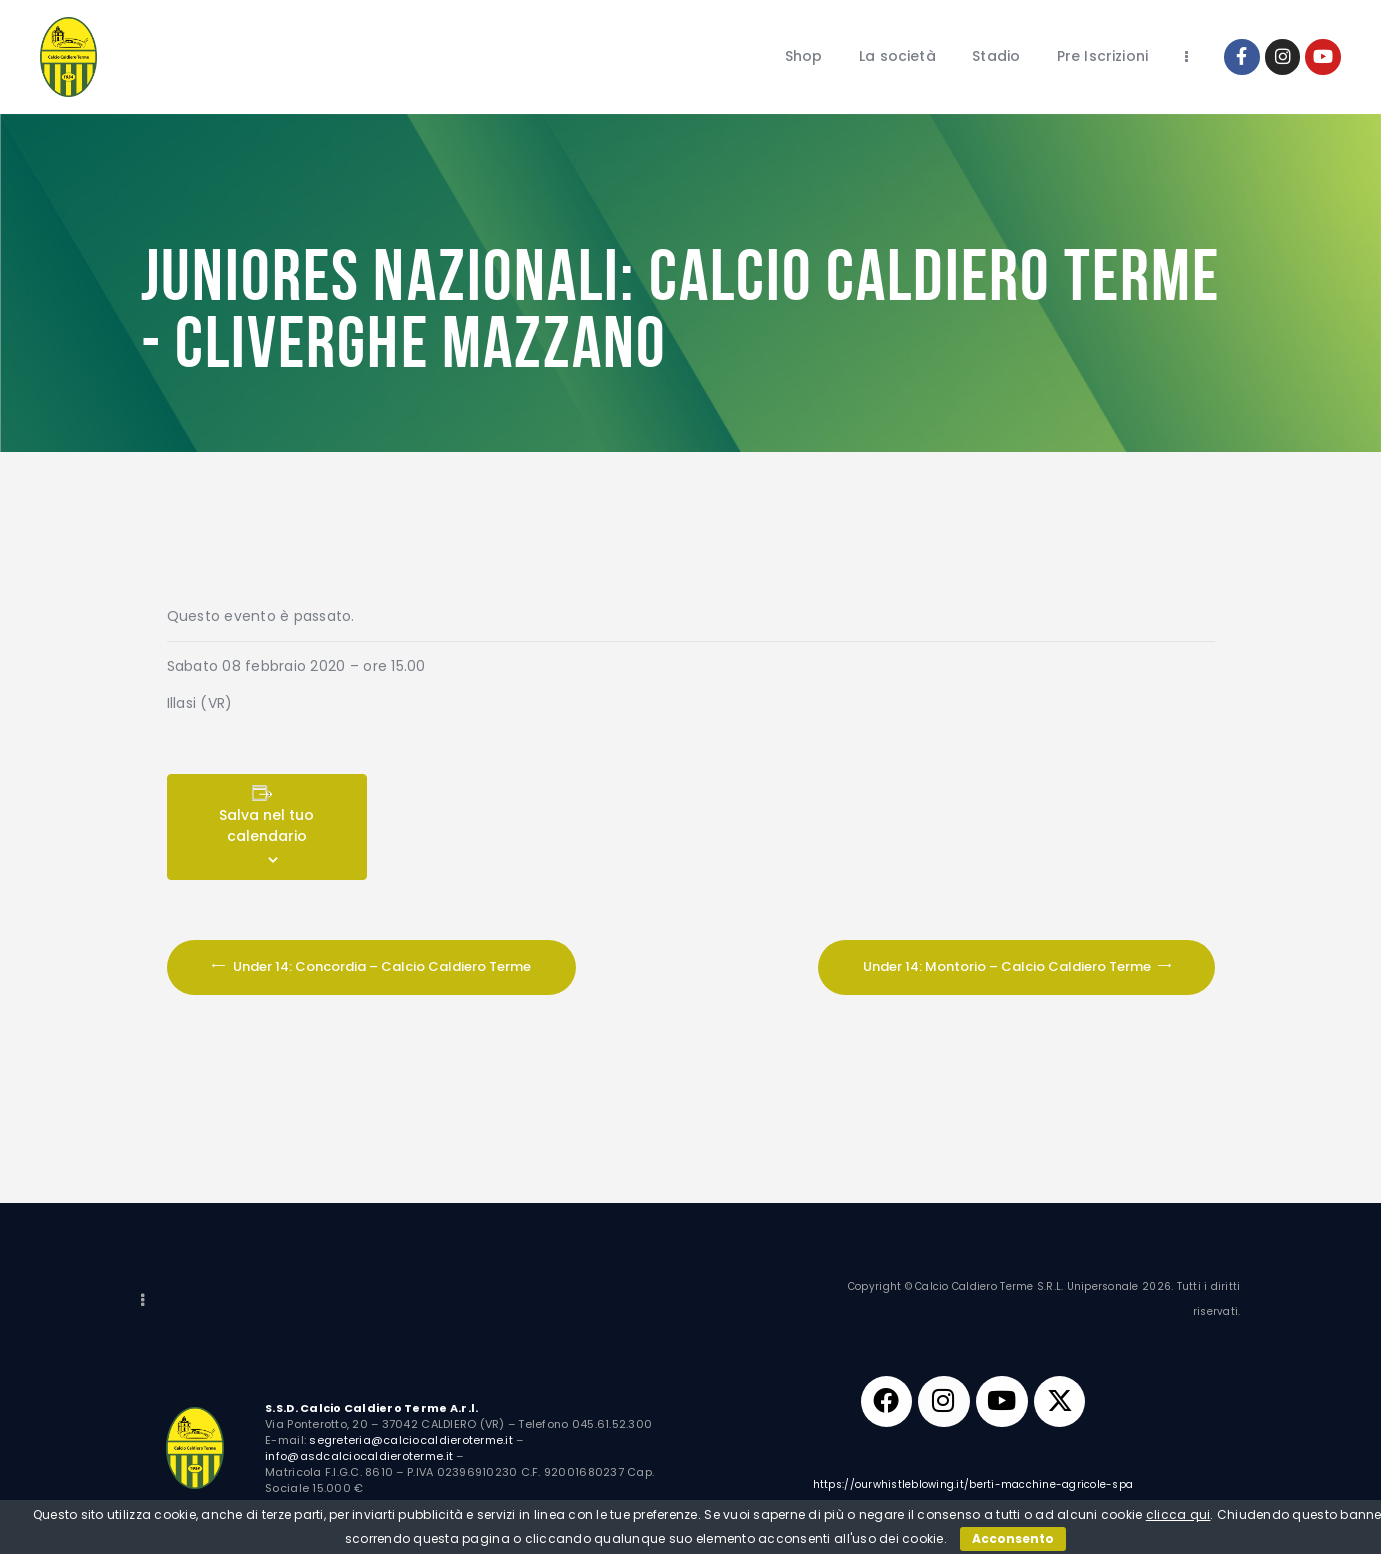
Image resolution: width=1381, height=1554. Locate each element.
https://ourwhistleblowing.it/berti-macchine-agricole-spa (973, 1485)
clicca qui (1178, 1514)
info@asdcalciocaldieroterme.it (359, 1456)
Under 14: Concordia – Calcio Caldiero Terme (380, 966)
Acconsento (1013, 1538)
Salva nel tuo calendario (266, 825)
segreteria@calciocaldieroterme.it (411, 1440)
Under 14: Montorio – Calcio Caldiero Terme (1008, 966)
